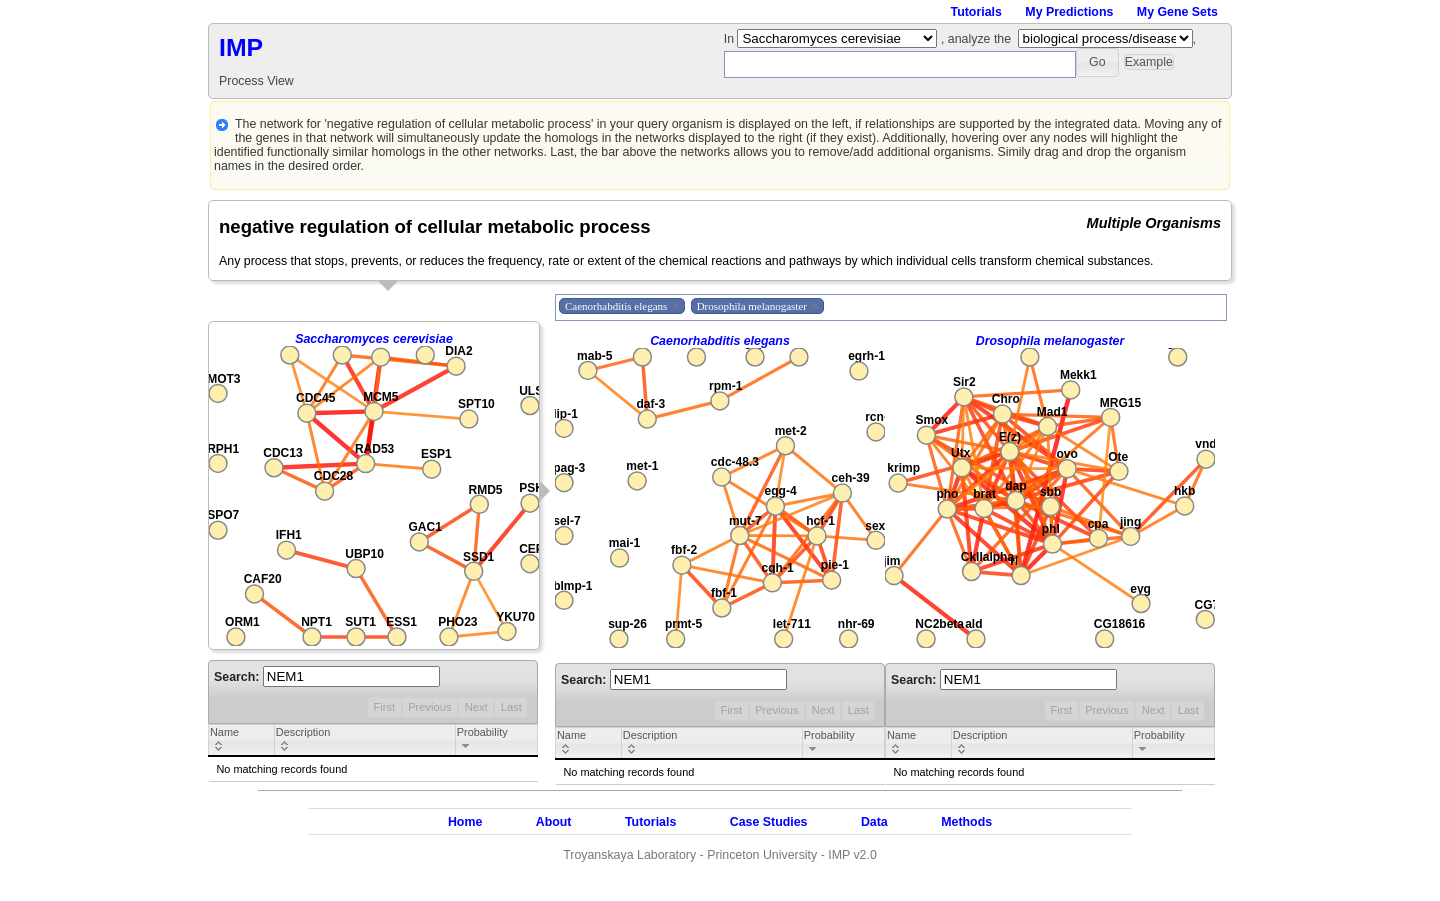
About (554, 822)
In (731, 39)
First (384, 707)
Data (874, 822)
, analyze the (976, 39)
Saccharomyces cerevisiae (374, 339)
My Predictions (1069, 12)
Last (511, 707)
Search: (327, 677)
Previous (429, 707)
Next (476, 707)
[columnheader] (242, 741)
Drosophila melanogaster (1050, 341)
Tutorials (976, 12)
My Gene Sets (1177, 12)
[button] (1097, 62)
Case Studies (769, 822)
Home (465, 822)
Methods (966, 822)
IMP (241, 47)
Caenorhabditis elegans (720, 341)
